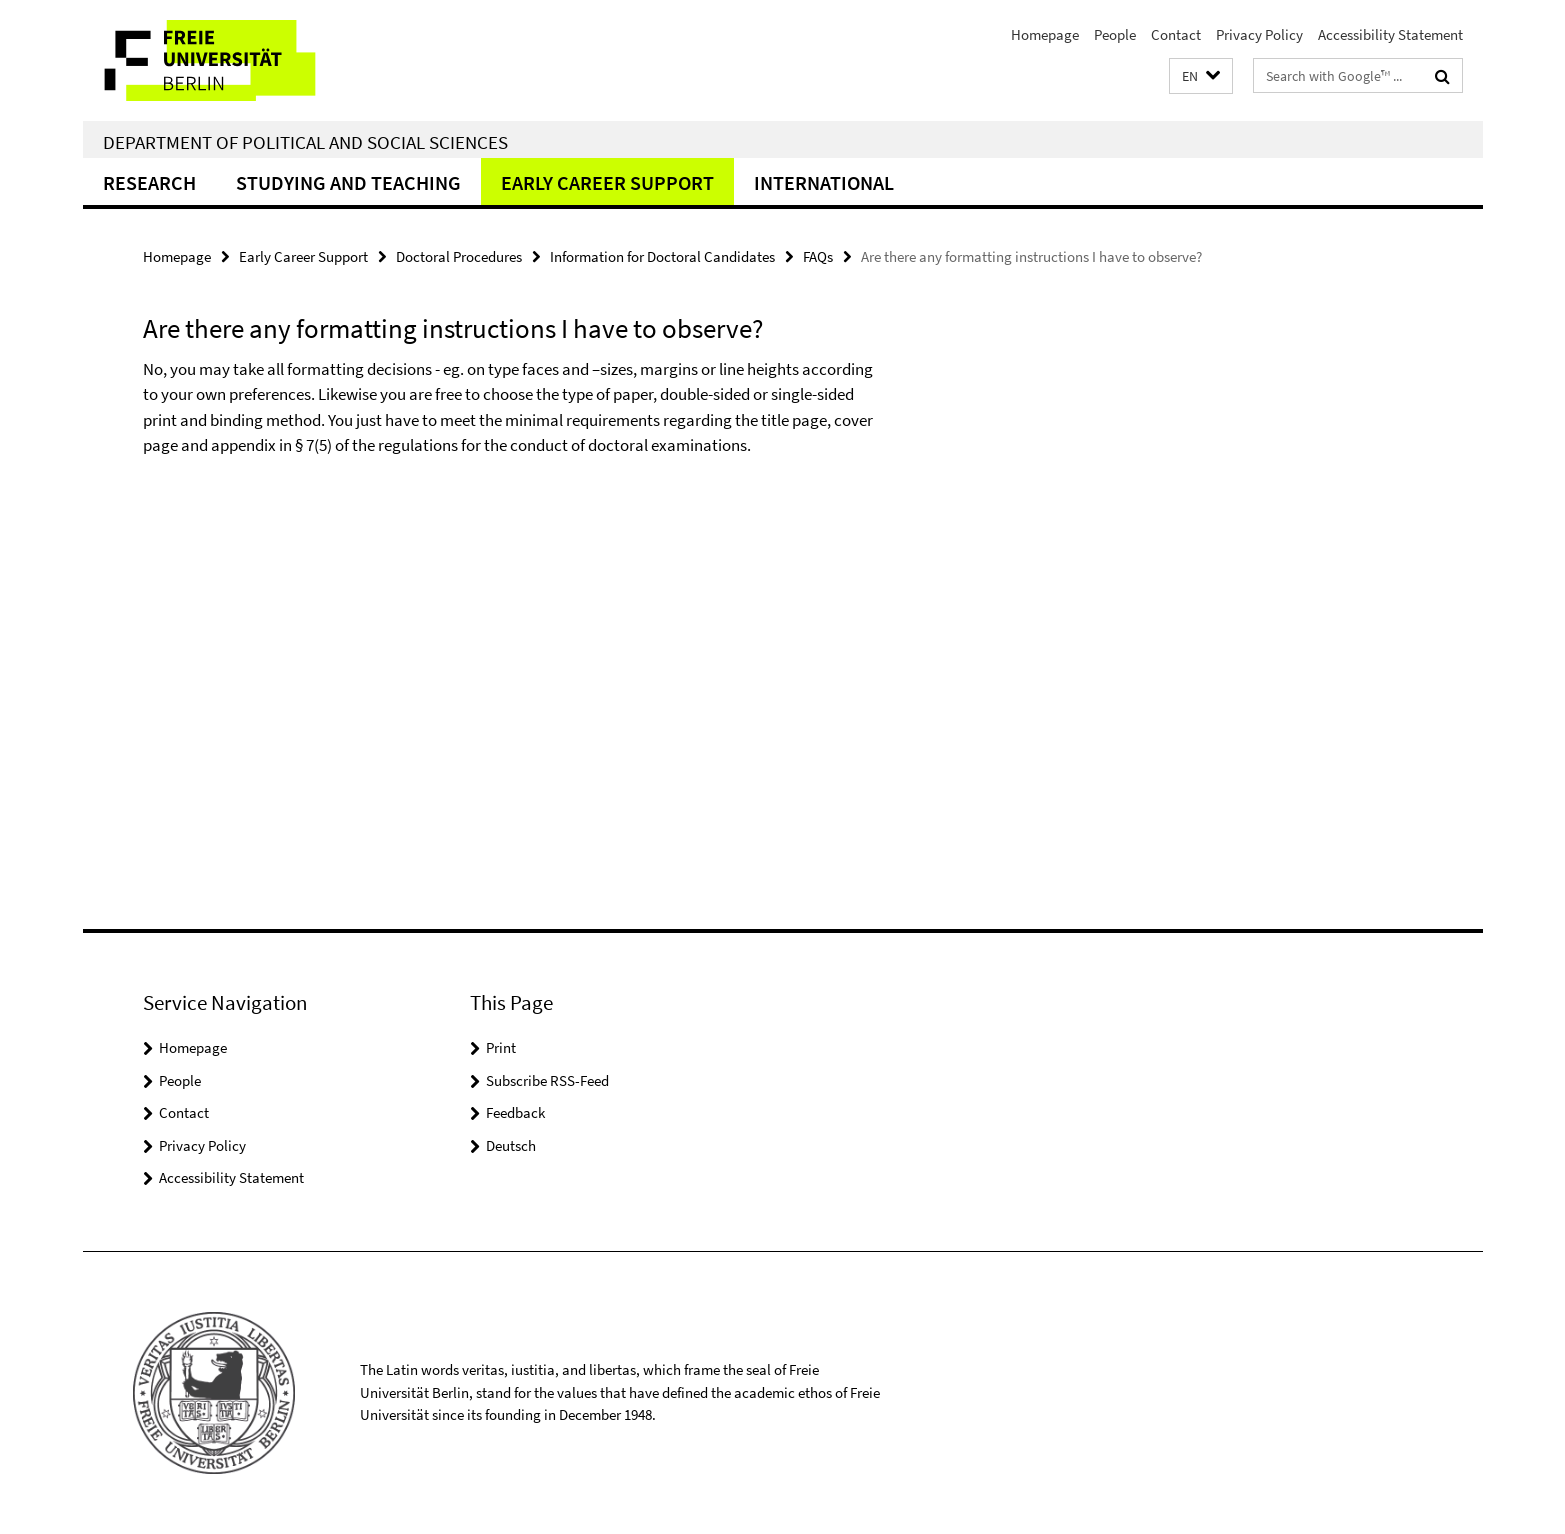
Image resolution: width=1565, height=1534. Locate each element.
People (1115, 34)
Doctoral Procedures (459, 256)
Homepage (1045, 34)
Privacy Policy (1259, 34)
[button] (1201, 76)
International (824, 182)
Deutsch (511, 1145)
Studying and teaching (348, 182)
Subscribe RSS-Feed (547, 1080)
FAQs (818, 256)
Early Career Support (607, 182)
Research (149, 182)
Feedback (515, 1112)
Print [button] (501, 1047)
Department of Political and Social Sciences (305, 142)
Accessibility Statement (1390, 34)
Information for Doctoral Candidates (662, 256)
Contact (1176, 34)
